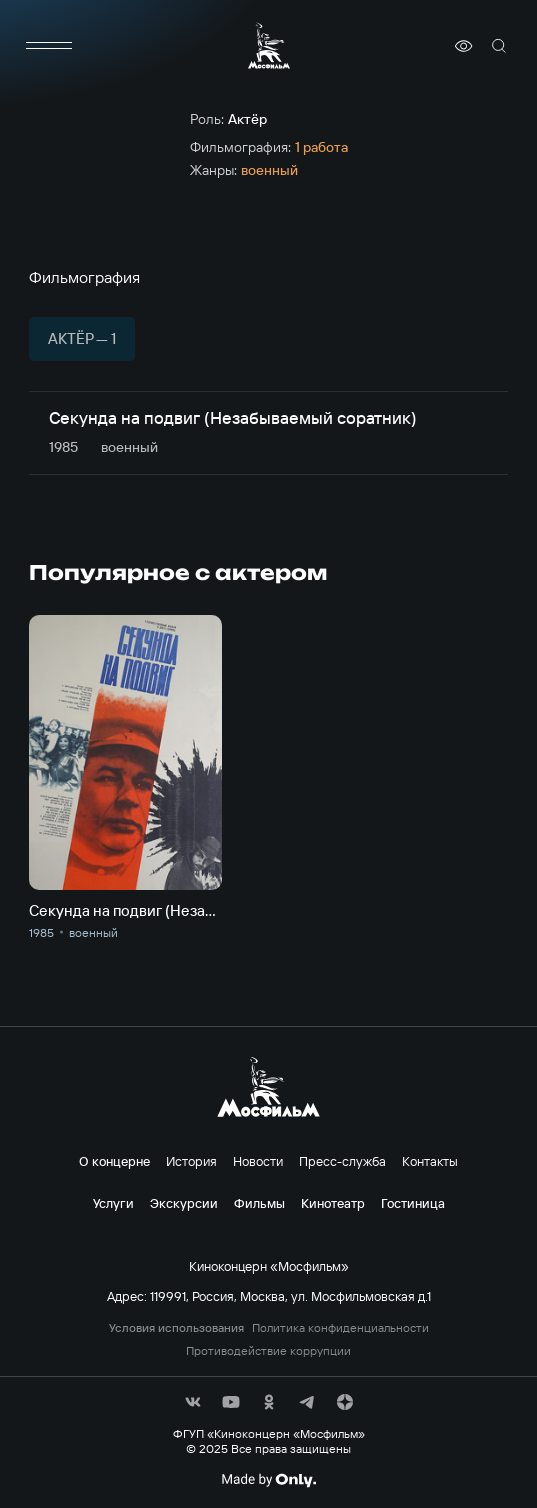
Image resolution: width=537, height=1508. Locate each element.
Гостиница (413, 1203)
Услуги (113, 1203)
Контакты (430, 1161)
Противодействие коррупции (268, 1351)
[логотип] (269, 45)
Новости (258, 1161)
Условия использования (176, 1328)
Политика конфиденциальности (340, 1328)
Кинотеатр (333, 1203)
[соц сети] (193, 1402)
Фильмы (259, 1203)
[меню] (49, 46)
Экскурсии (184, 1203)
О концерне (114, 1161)
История (191, 1161)
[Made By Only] (268, 1480)
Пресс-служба (342, 1161)
